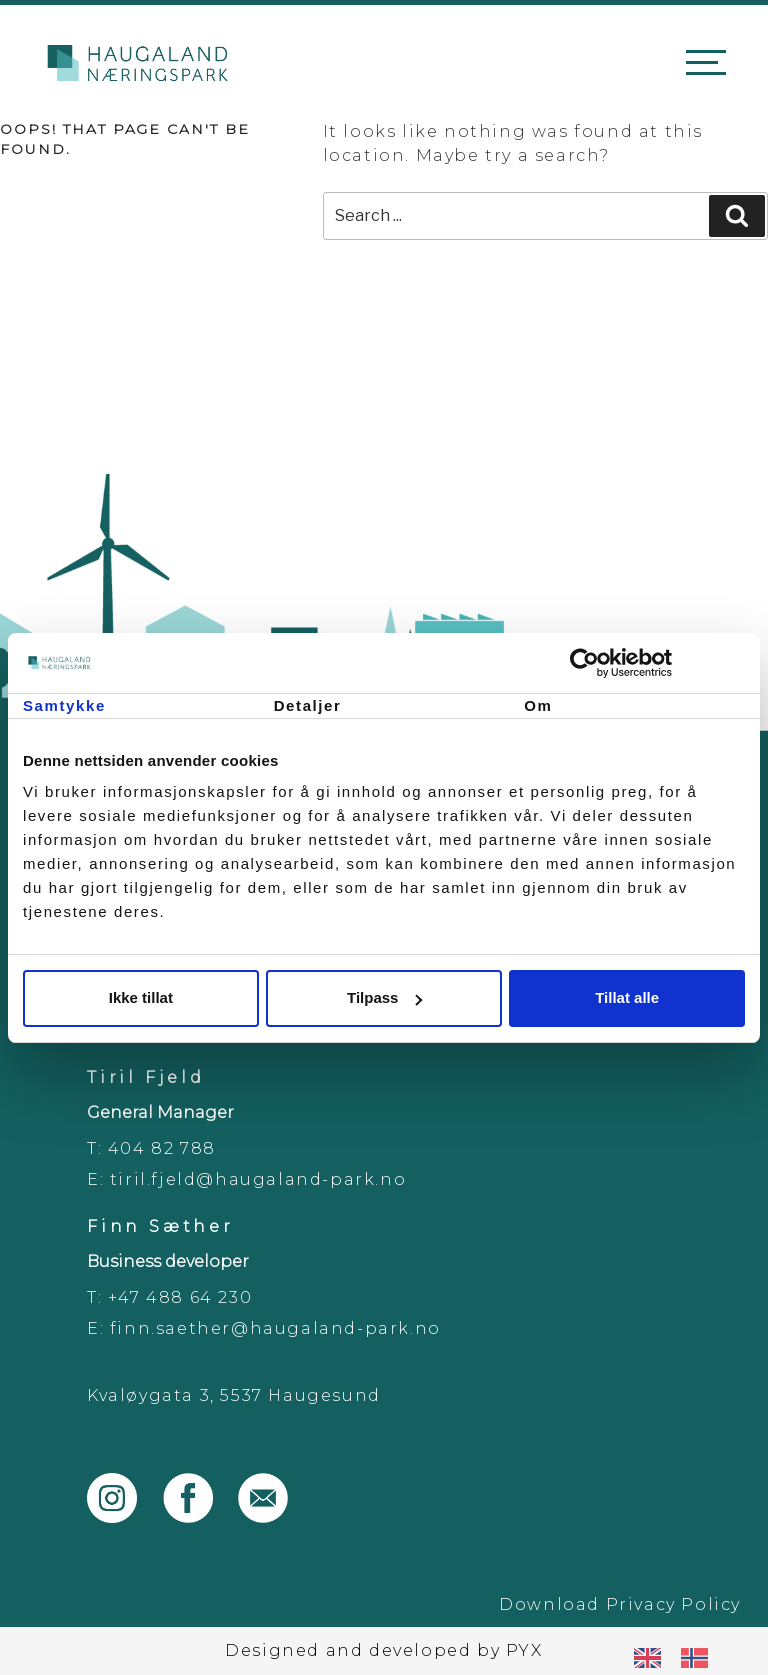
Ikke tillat (141, 997)
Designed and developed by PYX (383, 1650)
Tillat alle (627, 997)
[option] (699, 1658)
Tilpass (384, 997)
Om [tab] (538, 705)
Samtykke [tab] (64, 705)
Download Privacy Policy (620, 1604)
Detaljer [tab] (308, 705)
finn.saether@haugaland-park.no (275, 1328)
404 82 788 (162, 1148)
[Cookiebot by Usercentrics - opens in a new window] (657, 663)
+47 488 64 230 (180, 1297)
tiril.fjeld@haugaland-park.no (258, 1179)
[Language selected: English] (681, 1657)
